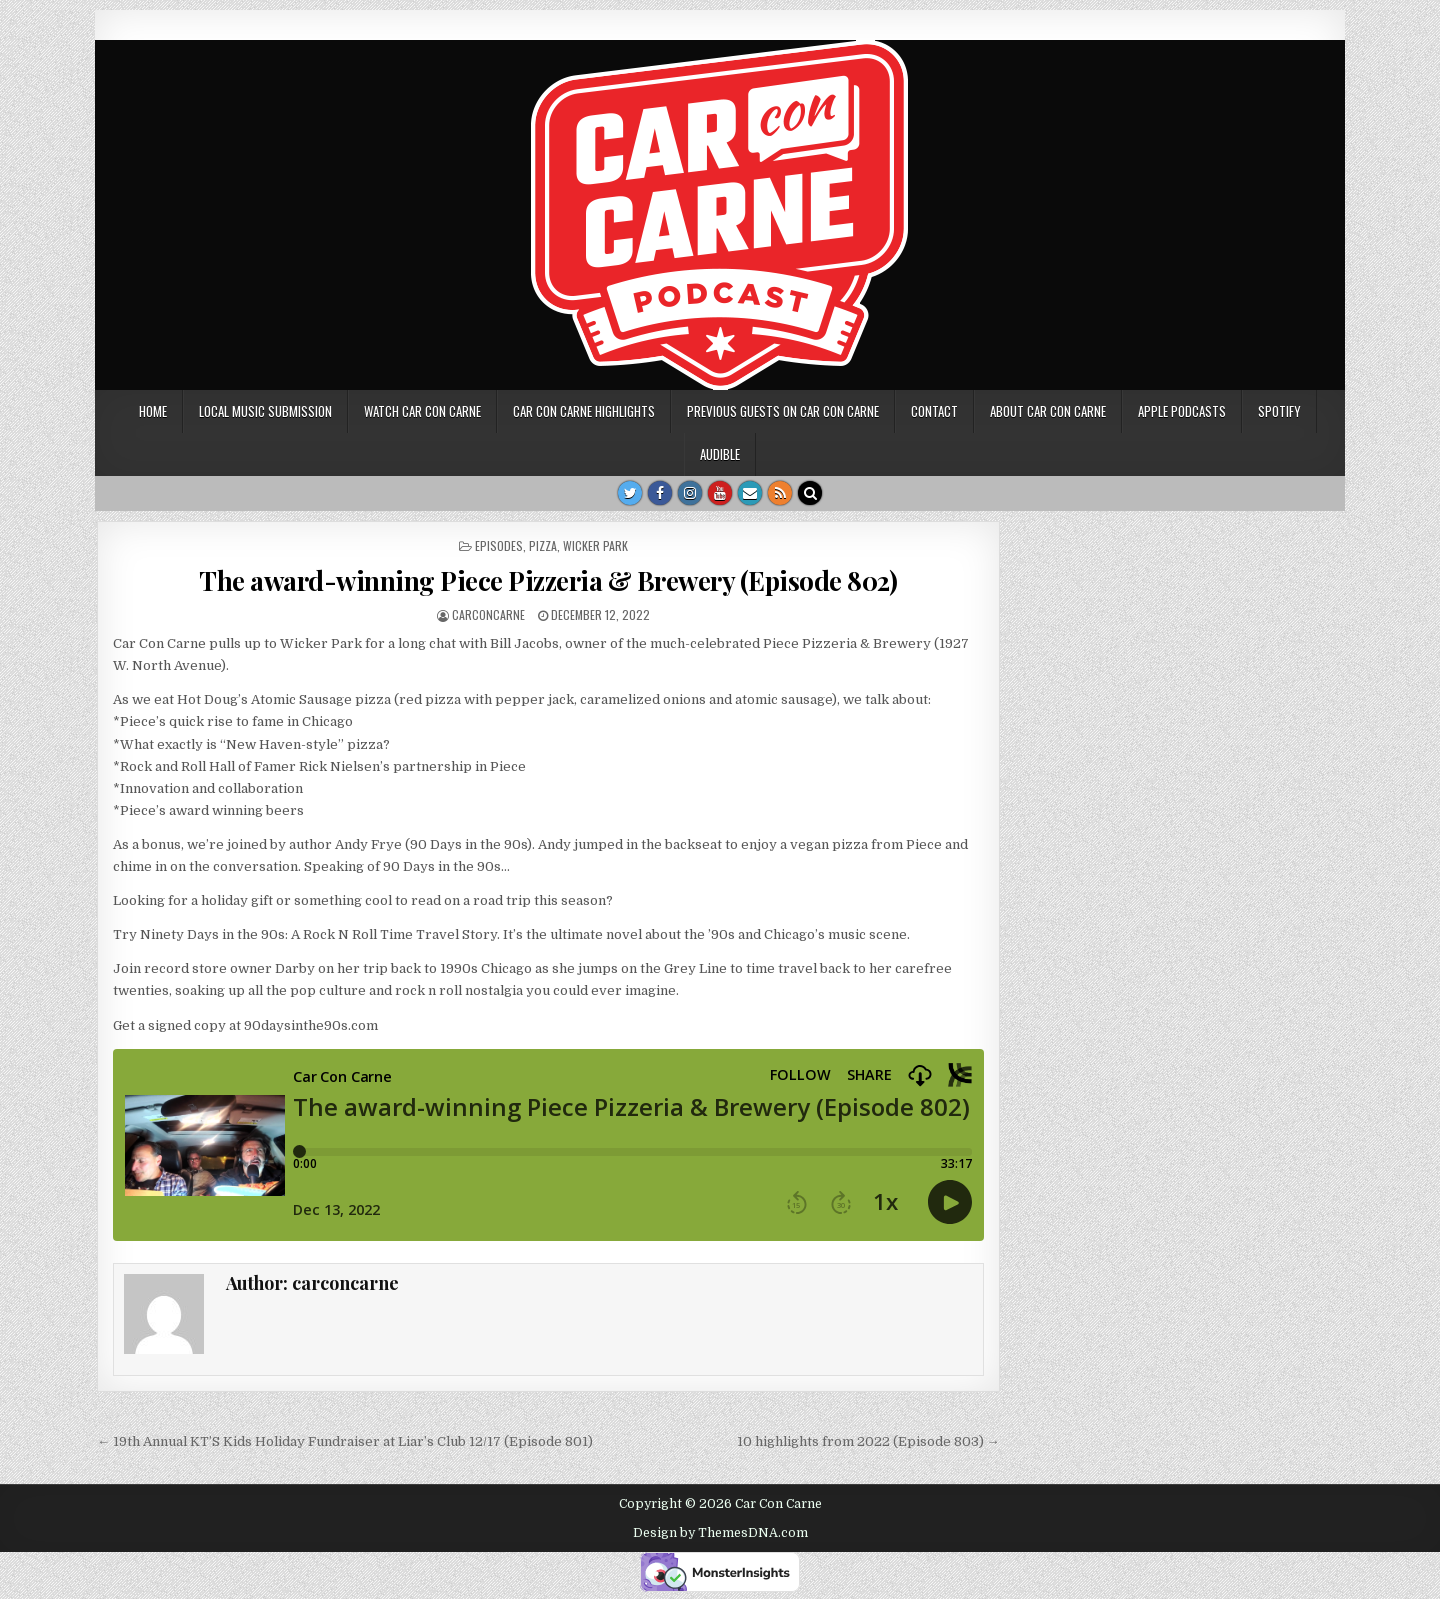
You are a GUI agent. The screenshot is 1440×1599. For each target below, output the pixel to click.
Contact (934, 411)
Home (153, 411)
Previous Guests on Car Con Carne (783, 411)
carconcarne (488, 614)
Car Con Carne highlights (584, 411)
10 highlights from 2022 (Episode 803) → (868, 1441)
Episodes (499, 545)
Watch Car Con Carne (422, 411)
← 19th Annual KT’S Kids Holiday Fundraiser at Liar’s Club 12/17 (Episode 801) (345, 1441)
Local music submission (265, 411)
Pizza (543, 545)
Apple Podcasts (1182, 411)
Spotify (1279, 411)
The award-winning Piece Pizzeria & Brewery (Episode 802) (548, 580)
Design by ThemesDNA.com (720, 1533)
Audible (720, 454)
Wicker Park (595, 545)
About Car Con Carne (1048, 411)
